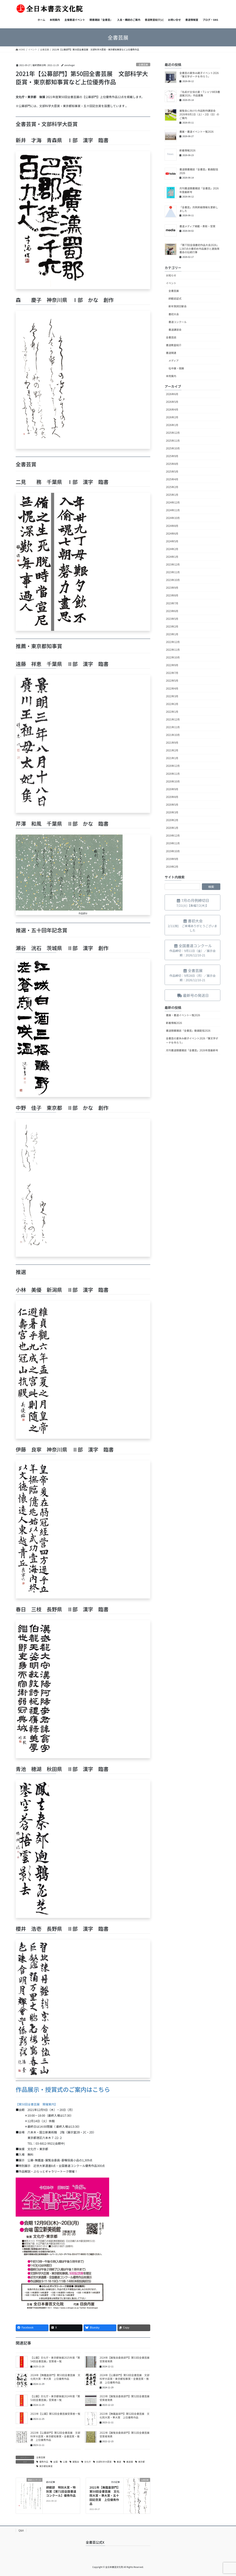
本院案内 (171, 376)
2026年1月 (172, 425)
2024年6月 (172, 533)
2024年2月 (172, 549)
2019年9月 (172, 859)
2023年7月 (172, 603)
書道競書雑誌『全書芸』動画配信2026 (198, 171)
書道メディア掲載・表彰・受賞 (197, 226)
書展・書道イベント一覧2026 (196, 131)
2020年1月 (172, 828)
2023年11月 (173, 572)
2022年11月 (173, 649)
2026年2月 (172, 417)
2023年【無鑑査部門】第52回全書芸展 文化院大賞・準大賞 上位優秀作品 (125, 2415)
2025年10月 (173, 448)
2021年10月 (173, 735)
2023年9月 (172, 587)
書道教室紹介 (173, 345)
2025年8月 (172, 464)
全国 (55, 2461)
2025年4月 (172, 479)
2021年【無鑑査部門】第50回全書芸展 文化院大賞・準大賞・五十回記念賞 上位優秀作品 (104, 2495)
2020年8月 (172, 797)
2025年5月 (172, 471)
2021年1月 (172, 758)
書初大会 (174, 314)
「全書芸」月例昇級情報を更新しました (198, 209)
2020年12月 (173, 766)
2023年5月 (172, 619)
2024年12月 (173, 502)
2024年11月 (173, 510)
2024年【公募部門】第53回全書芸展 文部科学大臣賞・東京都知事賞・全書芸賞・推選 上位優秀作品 (125, 2378)
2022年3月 (172, 696)
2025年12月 (173, 432)
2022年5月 (172, 680)
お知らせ (171, 275)
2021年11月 (173, 727)
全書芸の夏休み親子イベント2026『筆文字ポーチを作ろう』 (199, 74)
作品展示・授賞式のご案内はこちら (63, 2089)
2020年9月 (172, 789)
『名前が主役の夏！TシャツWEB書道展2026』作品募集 (199, 93)
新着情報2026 (187, 150)
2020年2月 (172, 820)
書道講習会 (175, 329)
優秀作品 (43, 2461)
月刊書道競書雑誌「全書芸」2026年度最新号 (199, 190)
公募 (65, 2461)
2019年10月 (173, 851)
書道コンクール (178, 322)
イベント (171, 283)
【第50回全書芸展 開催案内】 (36, 2104)
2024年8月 (172, 526)
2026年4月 (172, 409)
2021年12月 (173, 719)
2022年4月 (172, 688)
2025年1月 (172, 495)
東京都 (141, 2461)
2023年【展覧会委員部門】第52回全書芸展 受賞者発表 (126, 2398)
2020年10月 (173, 781)
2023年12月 (173, 564)
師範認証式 (175, 298)
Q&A (21, 2530)
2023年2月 (172, 626)
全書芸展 (143, 64)
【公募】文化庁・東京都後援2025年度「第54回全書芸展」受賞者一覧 (55, 2359)
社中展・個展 (176, 368)
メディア (174, 360)
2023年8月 (172, 595)
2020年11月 (173, 773)
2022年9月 (172, 665)
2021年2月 (172, 750)
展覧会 (75, 2461)
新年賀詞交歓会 (178, 306)
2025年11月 (173, 440)
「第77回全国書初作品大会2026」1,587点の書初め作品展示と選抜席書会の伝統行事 (199, 248)
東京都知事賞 (46, 2466)
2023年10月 (173, 580)
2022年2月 (172, 704)
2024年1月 (172, 557)
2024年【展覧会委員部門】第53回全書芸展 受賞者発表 (126, 2359)
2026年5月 (172, 402)
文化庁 (87, 2461)
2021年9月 (172, 742)
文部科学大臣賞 (104, 2461)
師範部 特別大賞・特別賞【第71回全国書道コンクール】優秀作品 (61, 2491)
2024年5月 (172, 541)
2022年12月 (173, 642)
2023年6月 (172, 611)
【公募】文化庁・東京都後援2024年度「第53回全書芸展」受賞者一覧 (55, 2398)
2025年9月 (172, 456)
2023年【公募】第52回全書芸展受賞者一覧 (55, 2414)
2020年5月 (172, 804)
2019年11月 (173, 843)
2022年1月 (172, 711)
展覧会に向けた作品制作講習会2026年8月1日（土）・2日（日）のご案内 (199, 114)
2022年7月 (172, 673)
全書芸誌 (171, 337)
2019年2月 (172, 866)
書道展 (129, 2461)
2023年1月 (172, 634)
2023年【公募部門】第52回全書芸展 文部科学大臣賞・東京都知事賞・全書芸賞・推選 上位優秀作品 (55, 2436)
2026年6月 (172, 394)
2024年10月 (173, 518)
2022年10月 (173, 657)
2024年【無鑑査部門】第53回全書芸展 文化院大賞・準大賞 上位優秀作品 (55, 2377)
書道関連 (171, 353)
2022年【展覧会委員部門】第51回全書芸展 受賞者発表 (126, 2434)
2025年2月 (172, 487)
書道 (119, 2461)
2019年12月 (173, 835)
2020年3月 (172, 812)
